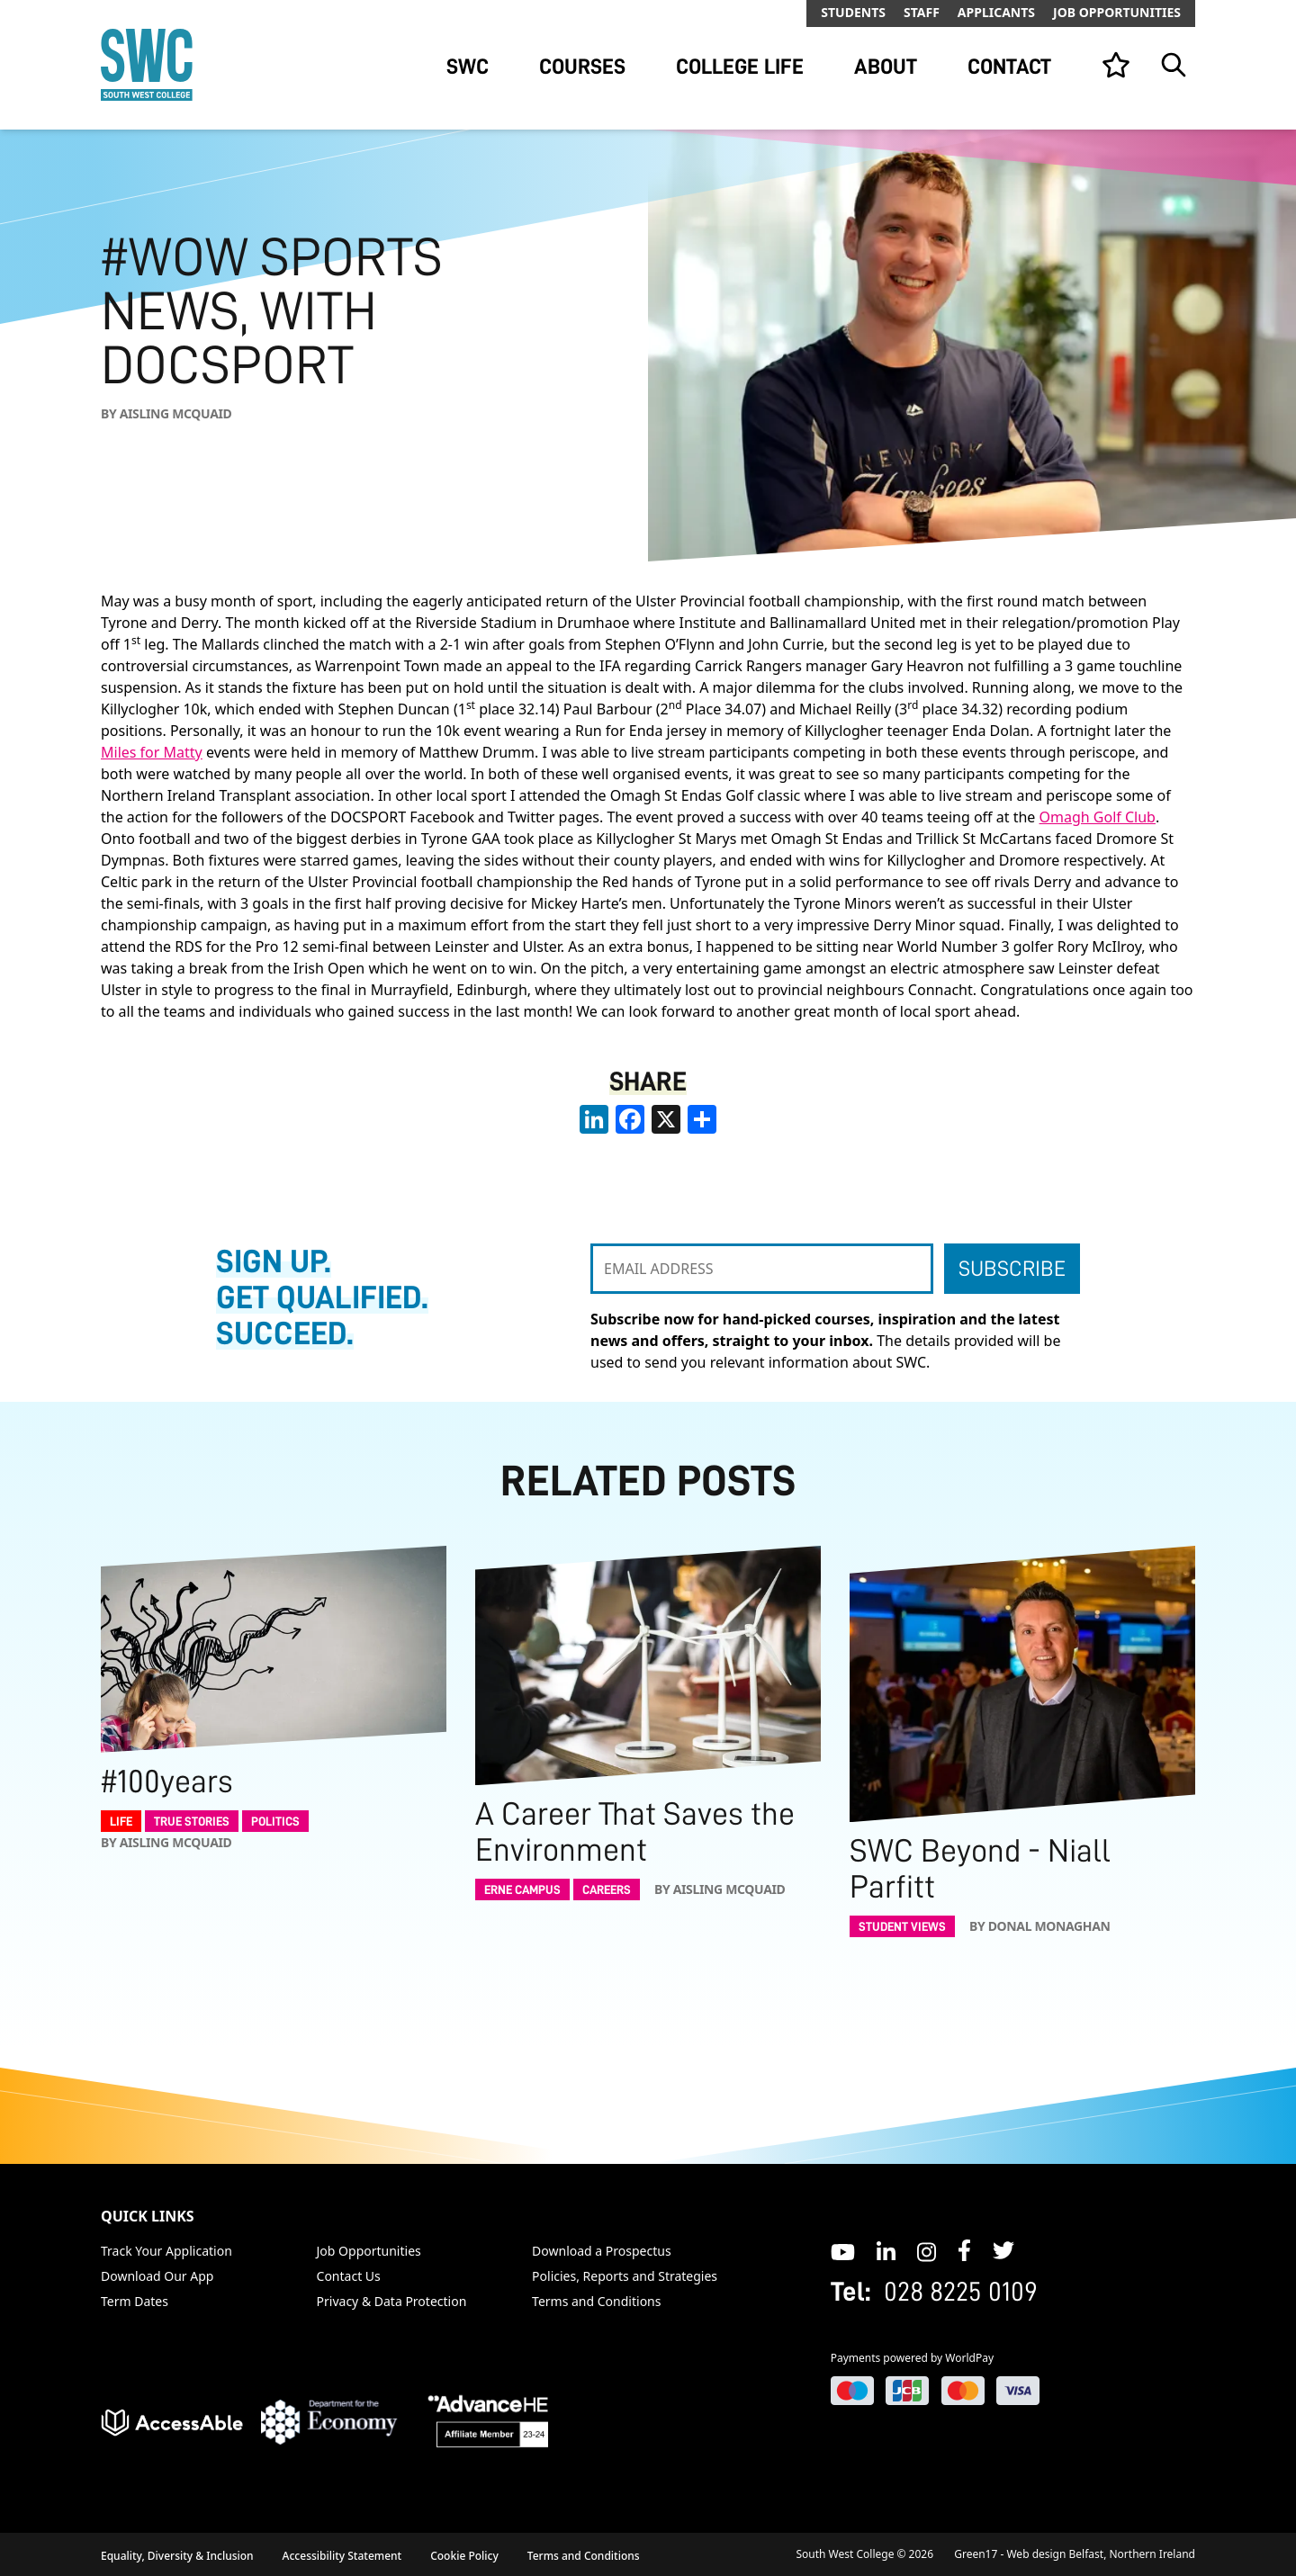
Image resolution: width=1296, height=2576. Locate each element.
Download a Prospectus (601, 2250)
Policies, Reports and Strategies (624, 2275)
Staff (922, 12)
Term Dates (134, 2301)
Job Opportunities (1117, 12)
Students (853, 12)
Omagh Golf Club (1098, 817)
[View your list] (1116, 64)
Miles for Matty (151, 752)
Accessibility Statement (342, 2555)
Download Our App (157, 2275)
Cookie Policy (464, 2555)
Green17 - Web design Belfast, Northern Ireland (1074, 2554)
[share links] (702, 1119)
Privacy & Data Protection (392, 2301)
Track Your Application (166, 2250)
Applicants (996, 12)
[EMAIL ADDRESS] (761, 1268)
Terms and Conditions (596, 2301)
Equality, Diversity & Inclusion (177, 2555)
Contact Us (349, 2275)
